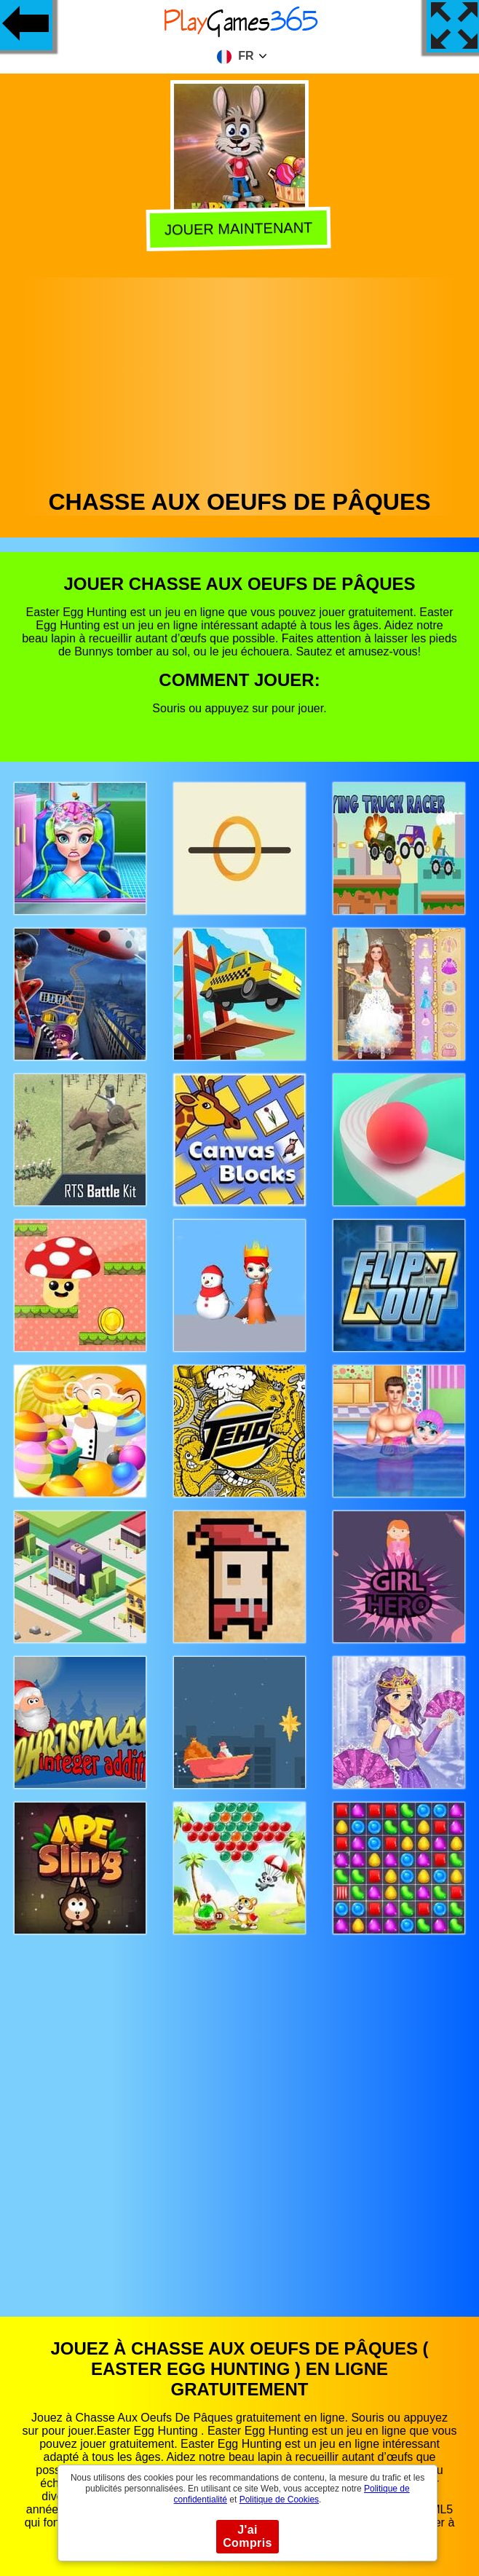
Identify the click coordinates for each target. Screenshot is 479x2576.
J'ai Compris (247, 2536)
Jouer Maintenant (241, 229)
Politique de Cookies (279, 2499)
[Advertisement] (239, 379)
